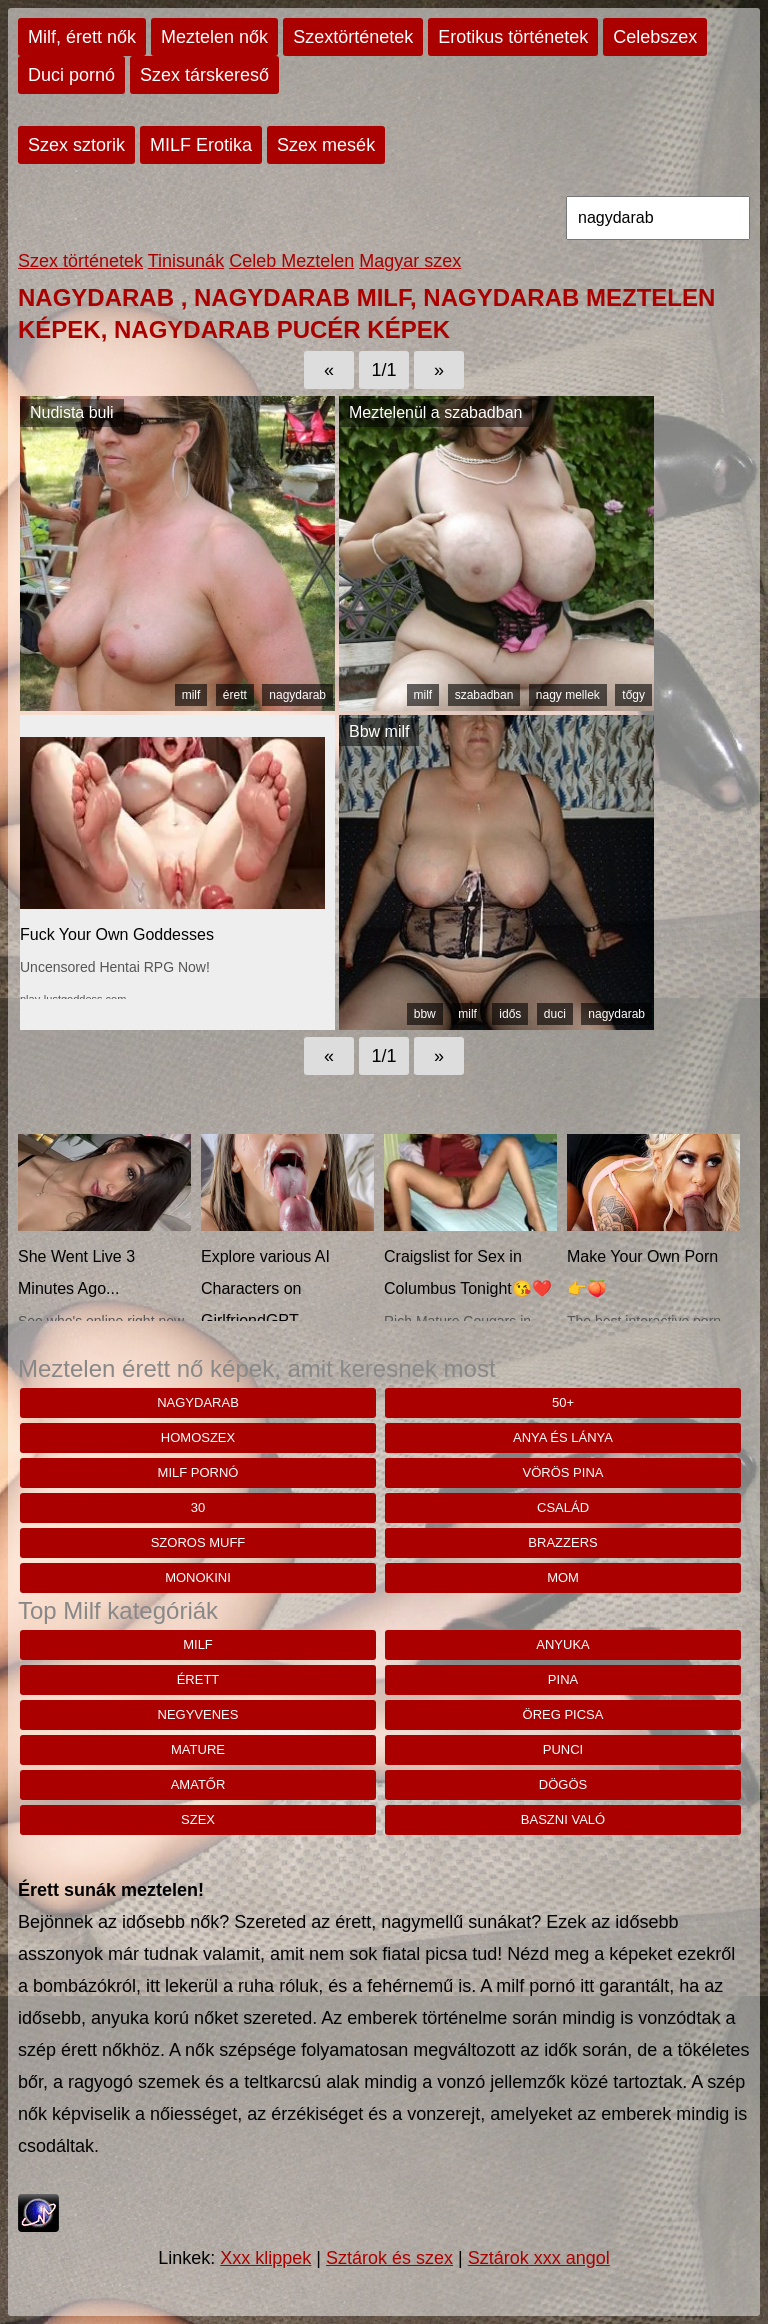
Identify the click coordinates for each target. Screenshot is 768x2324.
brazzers (562, 1542)
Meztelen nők (214, 37)
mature (198, 1749)
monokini (198, 1577)
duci (555, 1014)
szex (198, 1819)
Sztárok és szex (389, 2258)
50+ (563, 1402)
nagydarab (297, 695)
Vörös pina (563, 1472)
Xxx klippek (265, 2258)
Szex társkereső (204, 75)
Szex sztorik (76, 145)
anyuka (562, 1644)
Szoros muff (198, 1542)
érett (235, 695)
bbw (425, 1014)
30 (198, 1507)
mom (563, 1577)
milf (191, 695)
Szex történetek (80, 261)
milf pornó (198, 1472)
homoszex (198, 1437)
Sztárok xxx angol (539, 2258)
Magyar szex (410, 261)
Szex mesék (326, 145)
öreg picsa (563, 1714)
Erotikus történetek (513, 37)
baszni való (563, 1819)
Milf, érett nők (82, 37)
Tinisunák (186, 261)
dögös (563, 1784)
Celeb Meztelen (291, 261)
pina (563, 1679)
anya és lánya (563, 1437)
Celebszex (655, 37)
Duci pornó (71, 75)
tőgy (633, 695)
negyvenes (198, 1714)
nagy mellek (568, 695)
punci (563, 1749)
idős (510, 1014)
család (563, 1507)
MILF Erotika (201, 145)
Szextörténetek (353, 37)
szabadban (484, 695)
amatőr (198, 1784)
